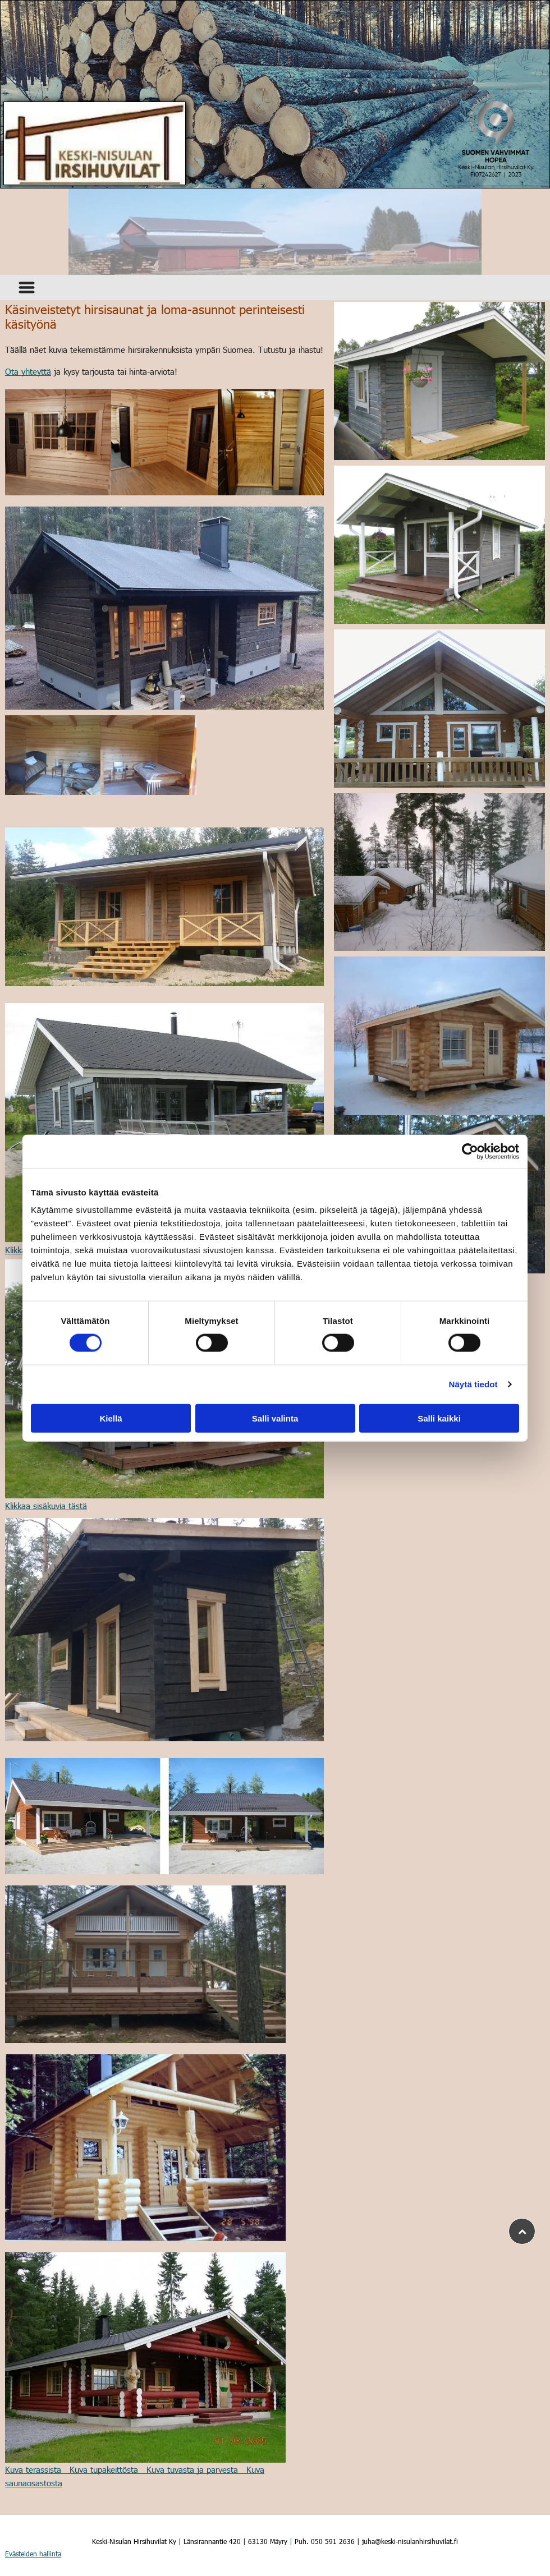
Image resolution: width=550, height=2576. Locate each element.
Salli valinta (275, 1418)
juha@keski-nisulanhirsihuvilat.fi (410, 2541)
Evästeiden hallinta (33, 2553)
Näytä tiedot (473, 1384)
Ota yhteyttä (28, 371)
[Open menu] (26, 287)
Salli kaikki (439, 1418)
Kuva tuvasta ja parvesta (192, 2469)
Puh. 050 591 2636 (325, 2541)
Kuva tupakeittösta (104, 2469)
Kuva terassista (33, 2469)
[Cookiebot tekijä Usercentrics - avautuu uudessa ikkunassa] (470, 1151)
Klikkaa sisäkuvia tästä (46, 1505)
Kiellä (110, 1418)
